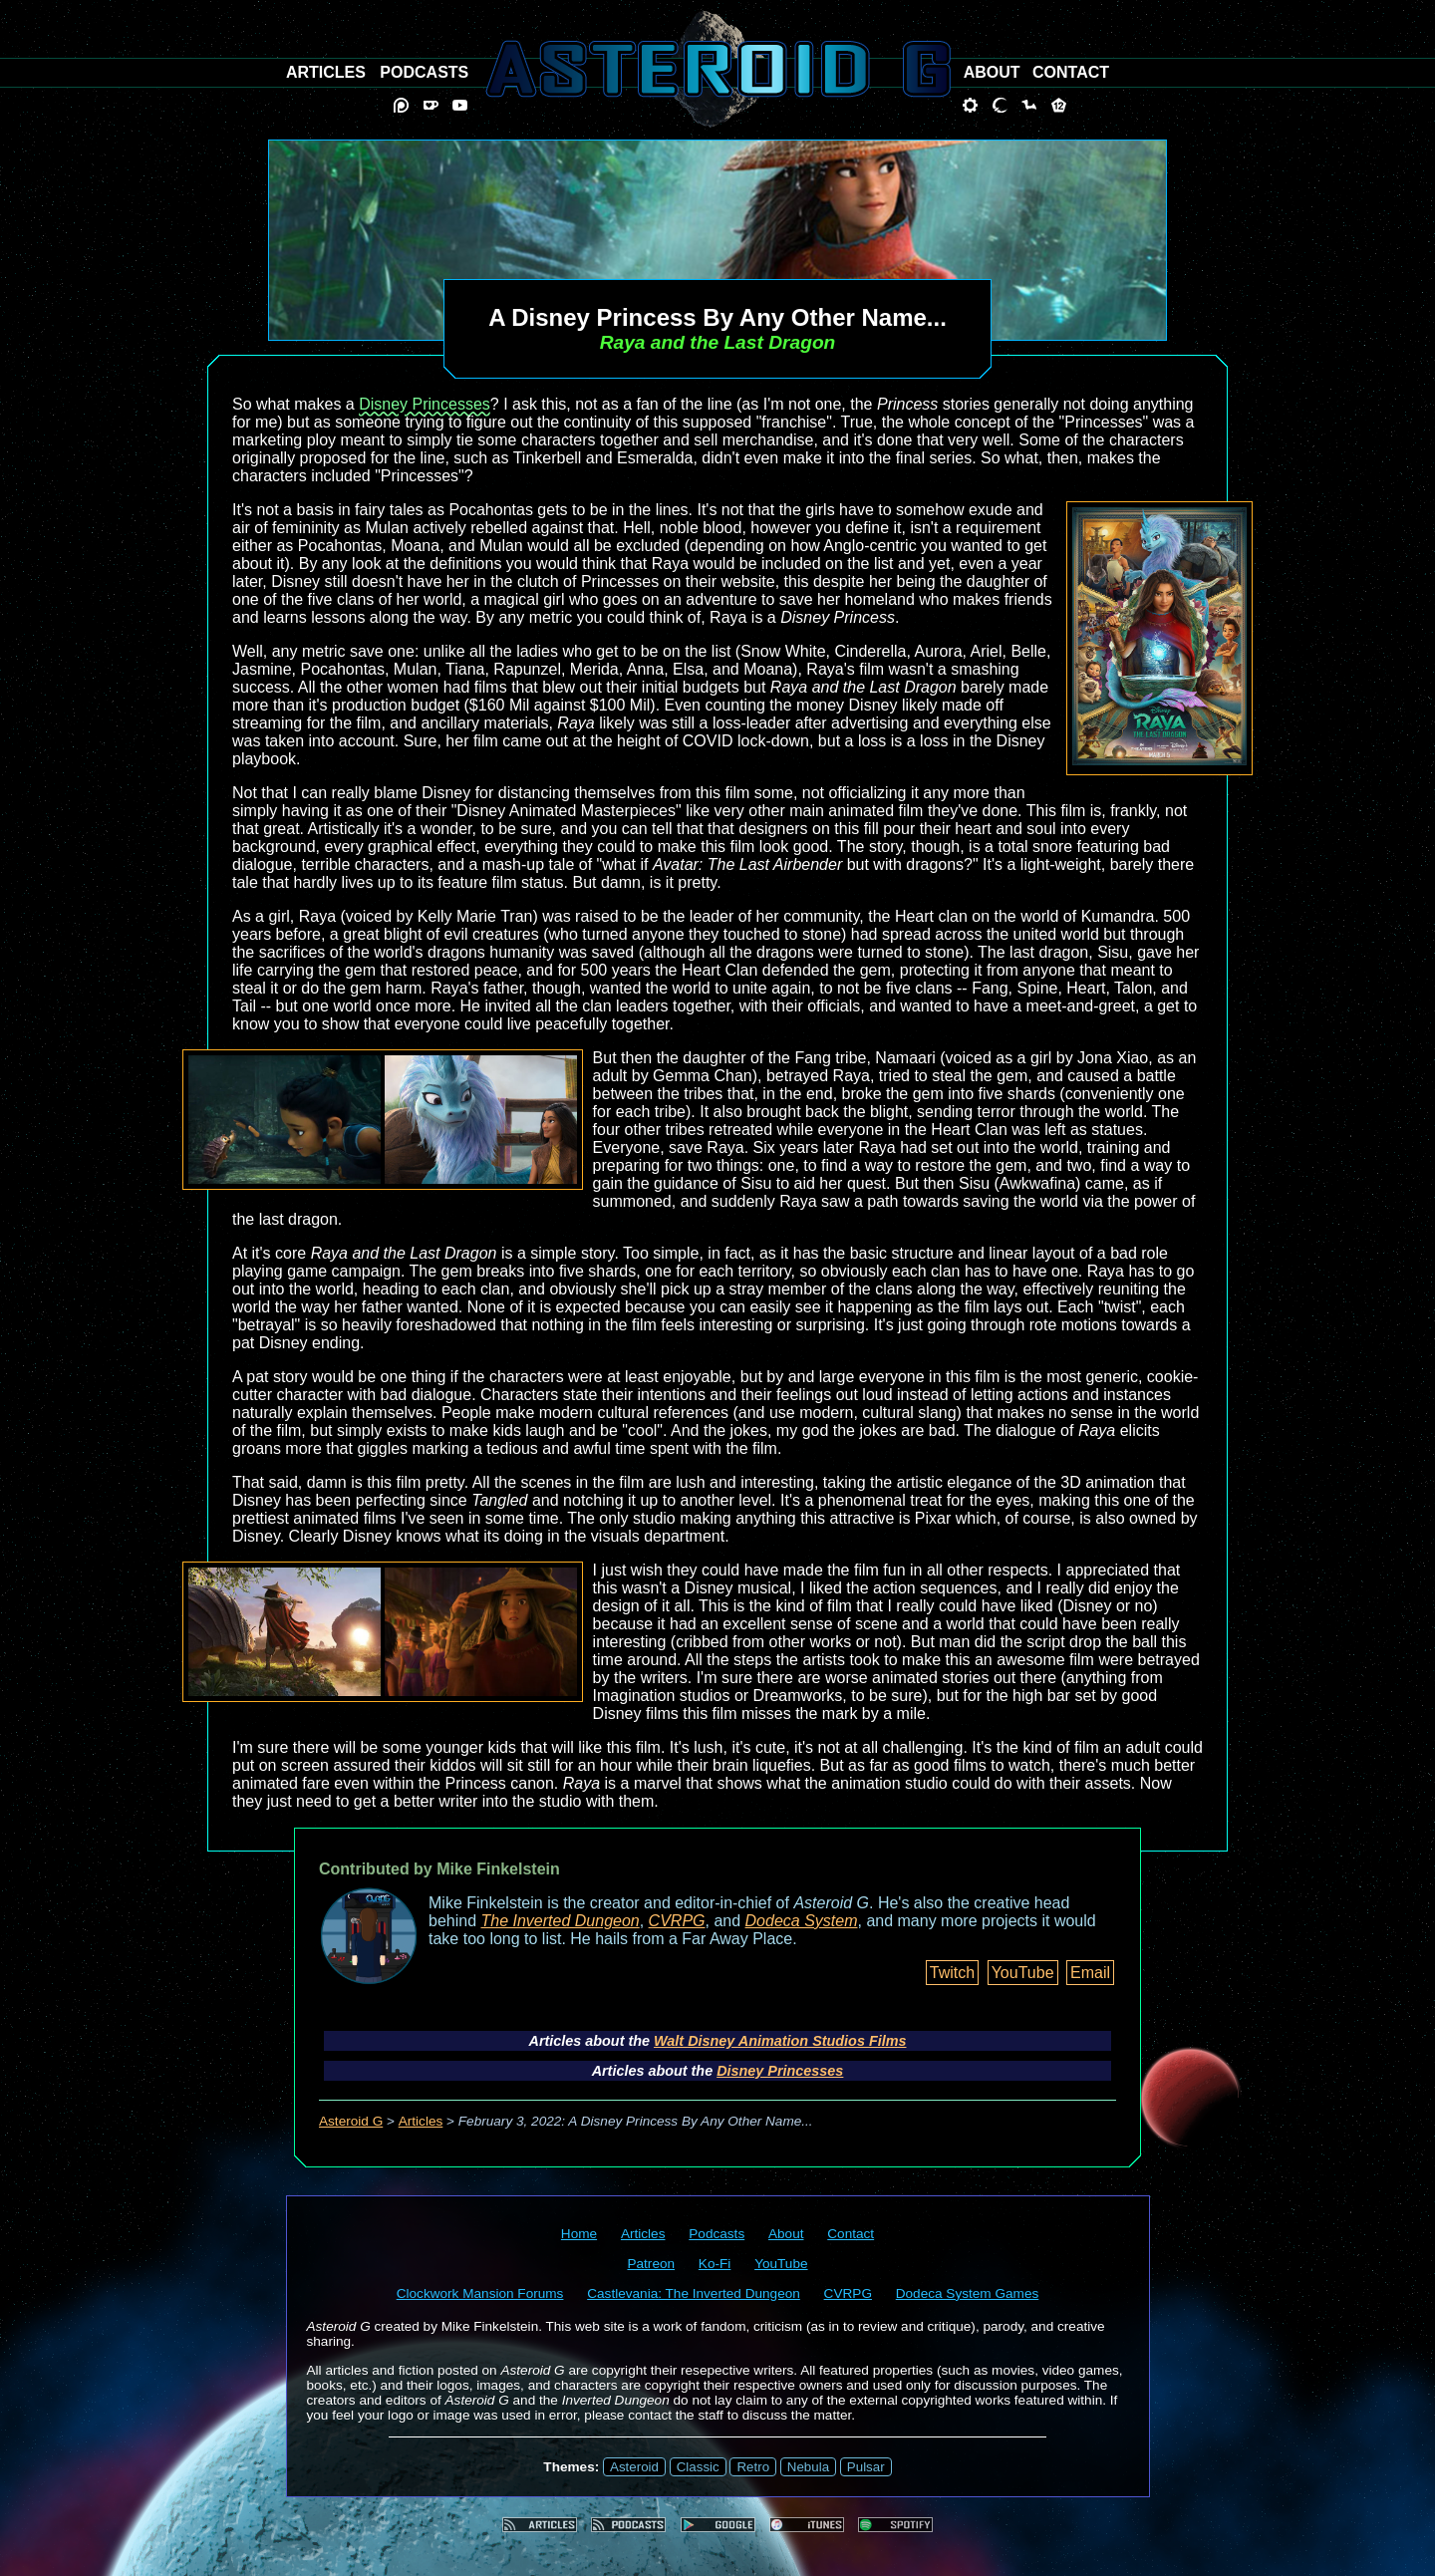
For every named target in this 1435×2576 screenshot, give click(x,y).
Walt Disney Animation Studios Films (780, 2041)
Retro (752, 2466)
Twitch (952, 1972)
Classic (698, 2466)
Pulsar (866, 2466)
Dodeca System (801, 1920)
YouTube (1023, 1972)
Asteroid (634, 2466)
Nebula (808, 2466)
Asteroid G (351, 2121)
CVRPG (677, 1920)
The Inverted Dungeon (560, 1920)
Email (1090, 1972)
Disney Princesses (424, 404)
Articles (421, 2121)
